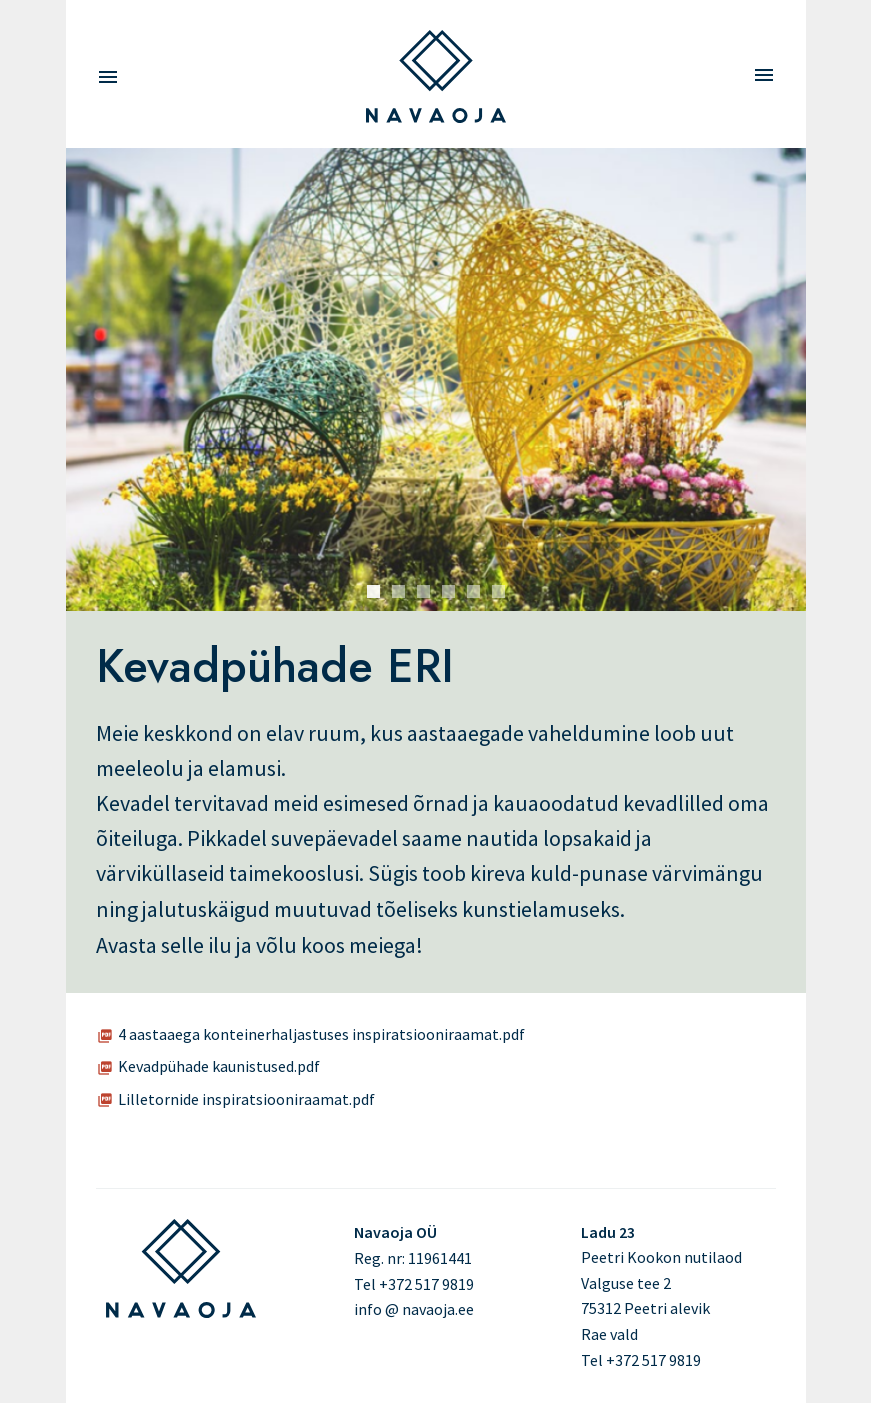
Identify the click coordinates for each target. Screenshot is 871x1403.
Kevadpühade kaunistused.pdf (219, 1066)
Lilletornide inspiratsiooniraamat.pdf (246, 1099)
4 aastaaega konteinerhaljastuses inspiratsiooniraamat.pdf (321, 1034)
